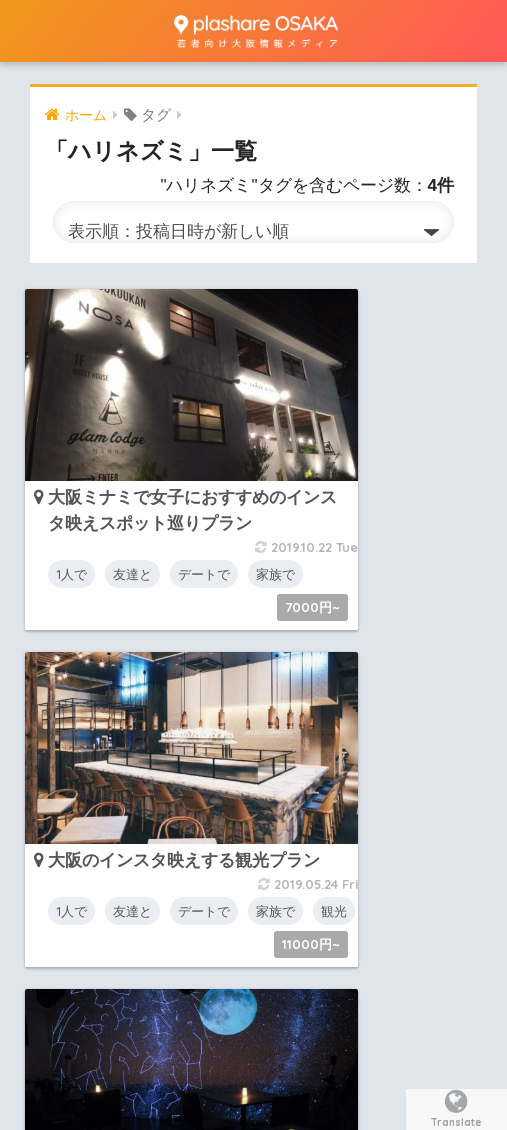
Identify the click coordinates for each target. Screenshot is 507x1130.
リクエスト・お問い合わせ (277, 1016)
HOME (253, 973)
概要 (155, 1016)
